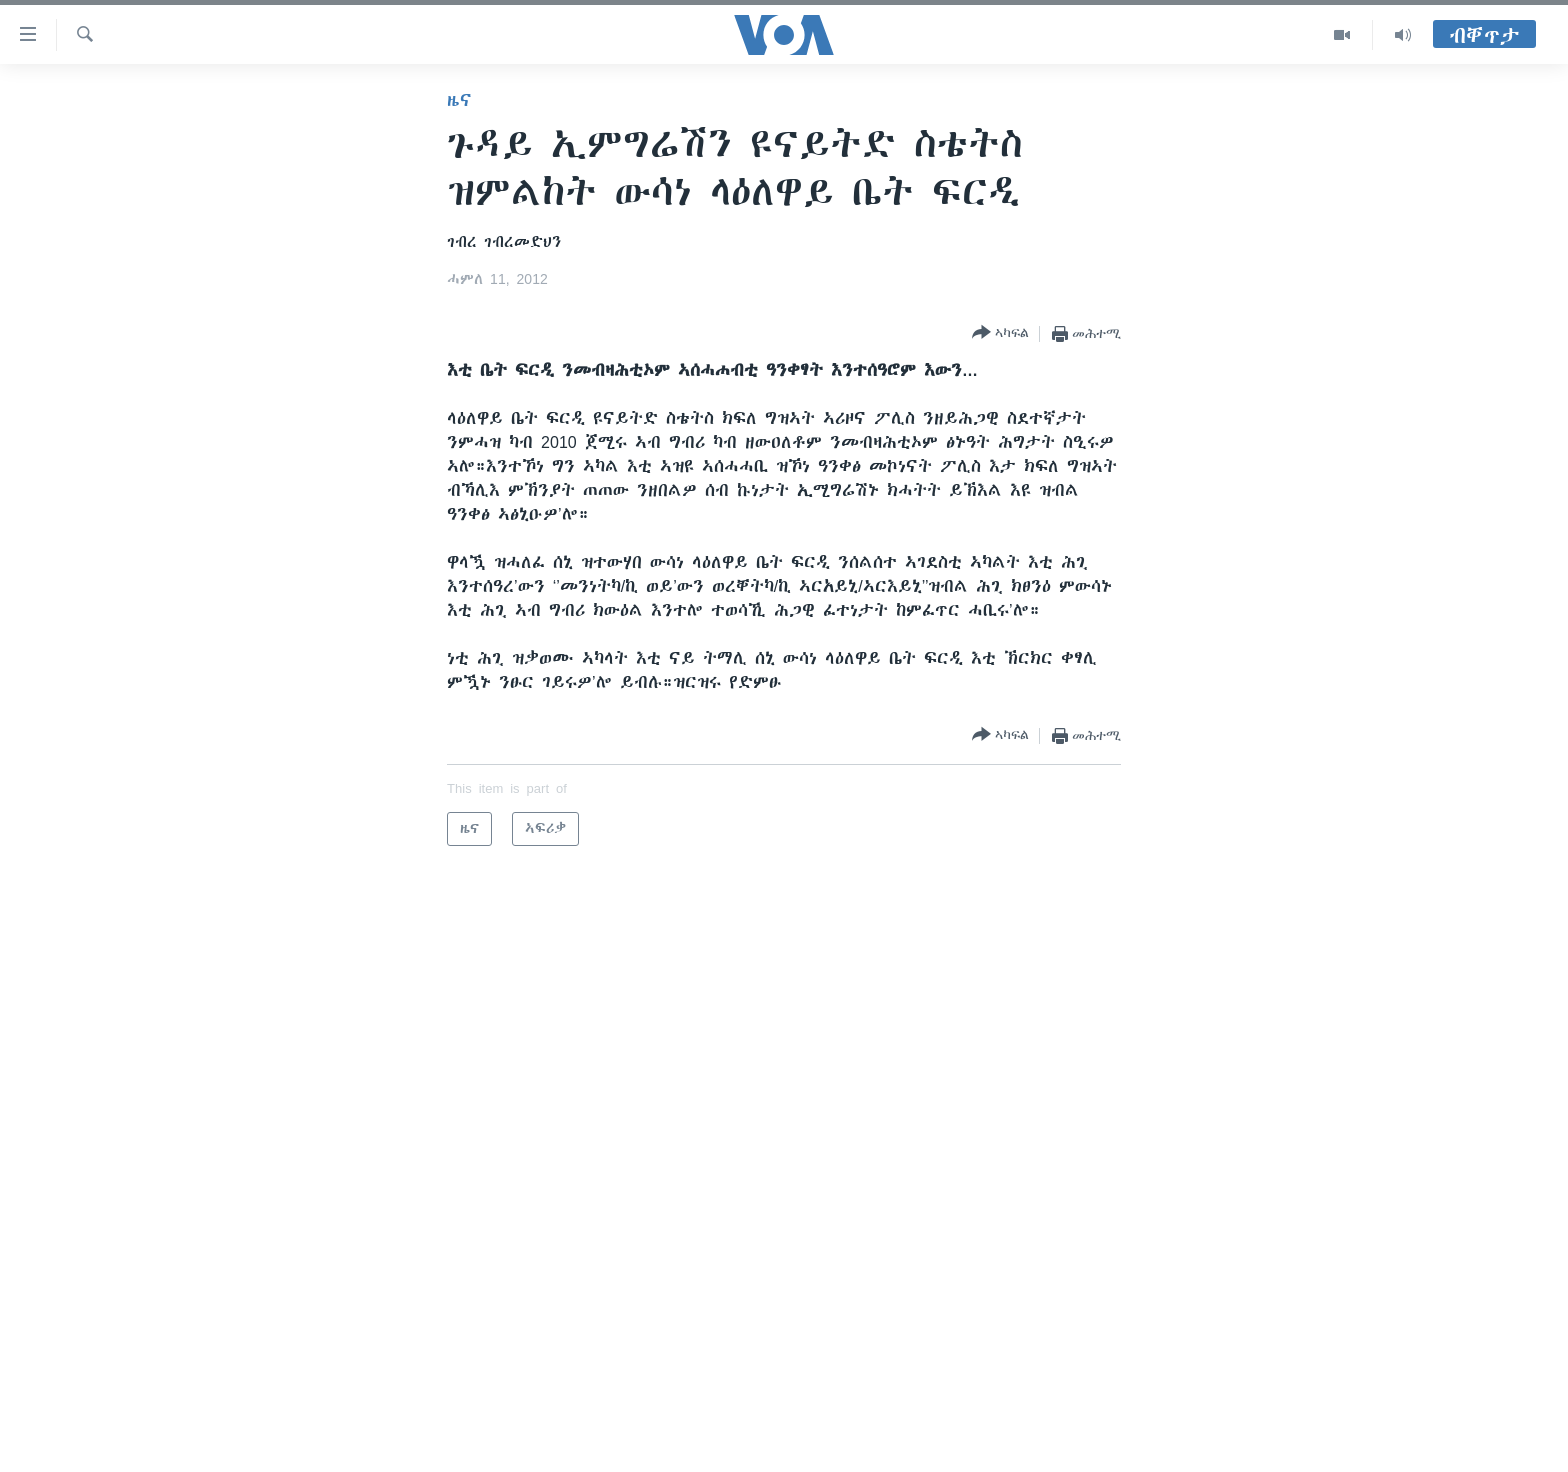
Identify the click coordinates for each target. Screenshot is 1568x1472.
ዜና (459, 100)
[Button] (1000, 333)
